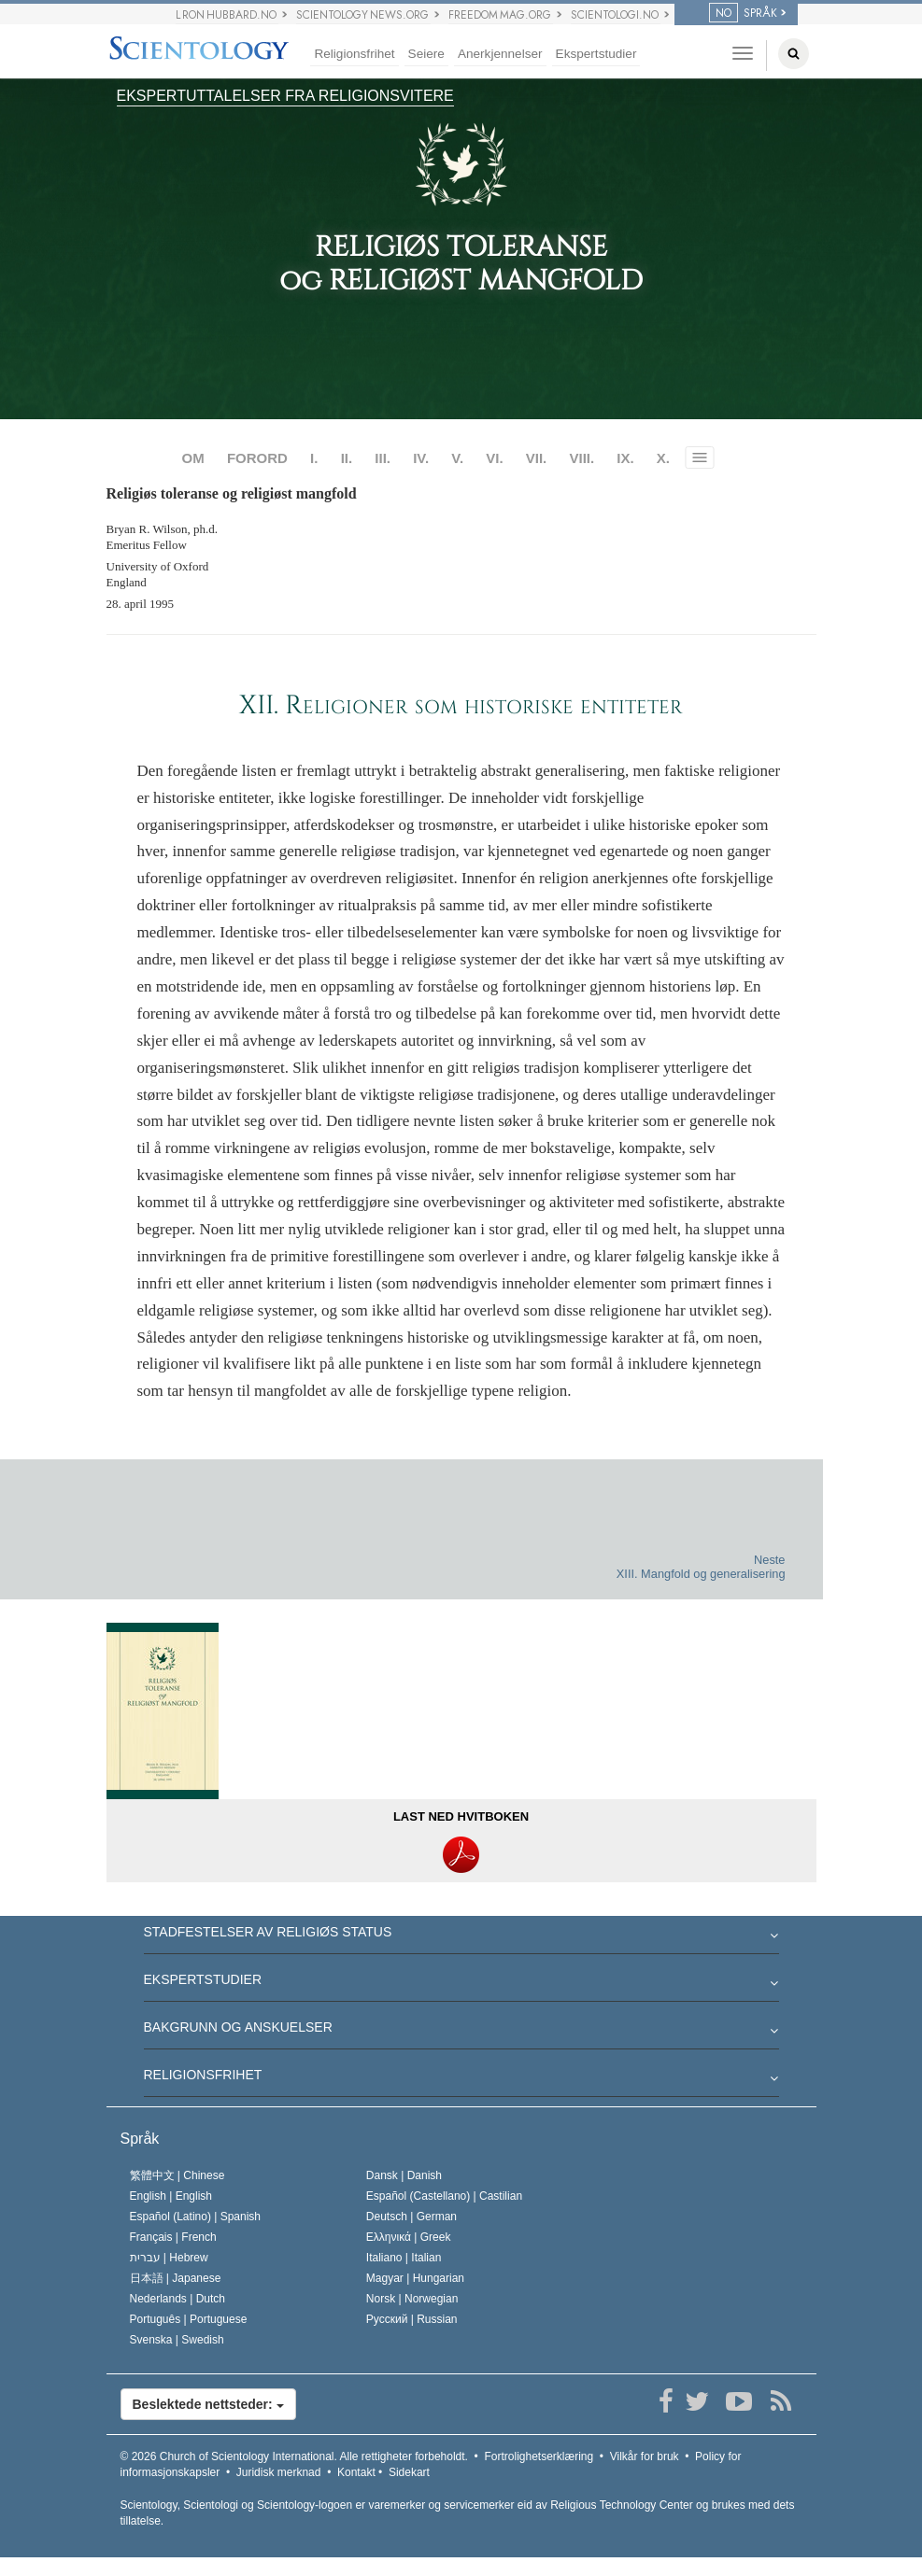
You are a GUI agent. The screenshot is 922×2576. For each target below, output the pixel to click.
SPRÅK (743, 13)
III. (382, 458)
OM (193, 458)
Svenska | (177, 2339)
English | (171, 2196)
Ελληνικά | (408, 2237)
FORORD (257, 458)
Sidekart (409, 2472)
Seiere (426, 54)
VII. (536, 458)
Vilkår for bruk (644, 2456)
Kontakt (356, 2472)
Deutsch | (411, 2216)
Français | (173, 2237)
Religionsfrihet (354, 54)
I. (314, 458)
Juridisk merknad (278, 2472)
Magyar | (415, 2278)
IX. (625, 458)
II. (347, 458)
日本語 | (175, 2278)
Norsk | (412, 2298)
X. (663, 458)
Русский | (412, 2319)
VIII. (581, 458)
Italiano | (404, 2257)
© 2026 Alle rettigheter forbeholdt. (294, 2456)
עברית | (169, 2257)
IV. (421, 458)
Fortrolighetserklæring (538, 2456)
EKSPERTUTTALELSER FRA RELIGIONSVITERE (285, 96)
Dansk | (404, 2175)
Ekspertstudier (596, 54)
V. (457, 458)
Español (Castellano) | (444, 2196)
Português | (189, 2319)
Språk (140, 2139)
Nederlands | (178, 2298)
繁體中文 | (177, 2175)
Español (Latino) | (196, 2216)
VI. (494, 458)
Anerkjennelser (500, 54)
